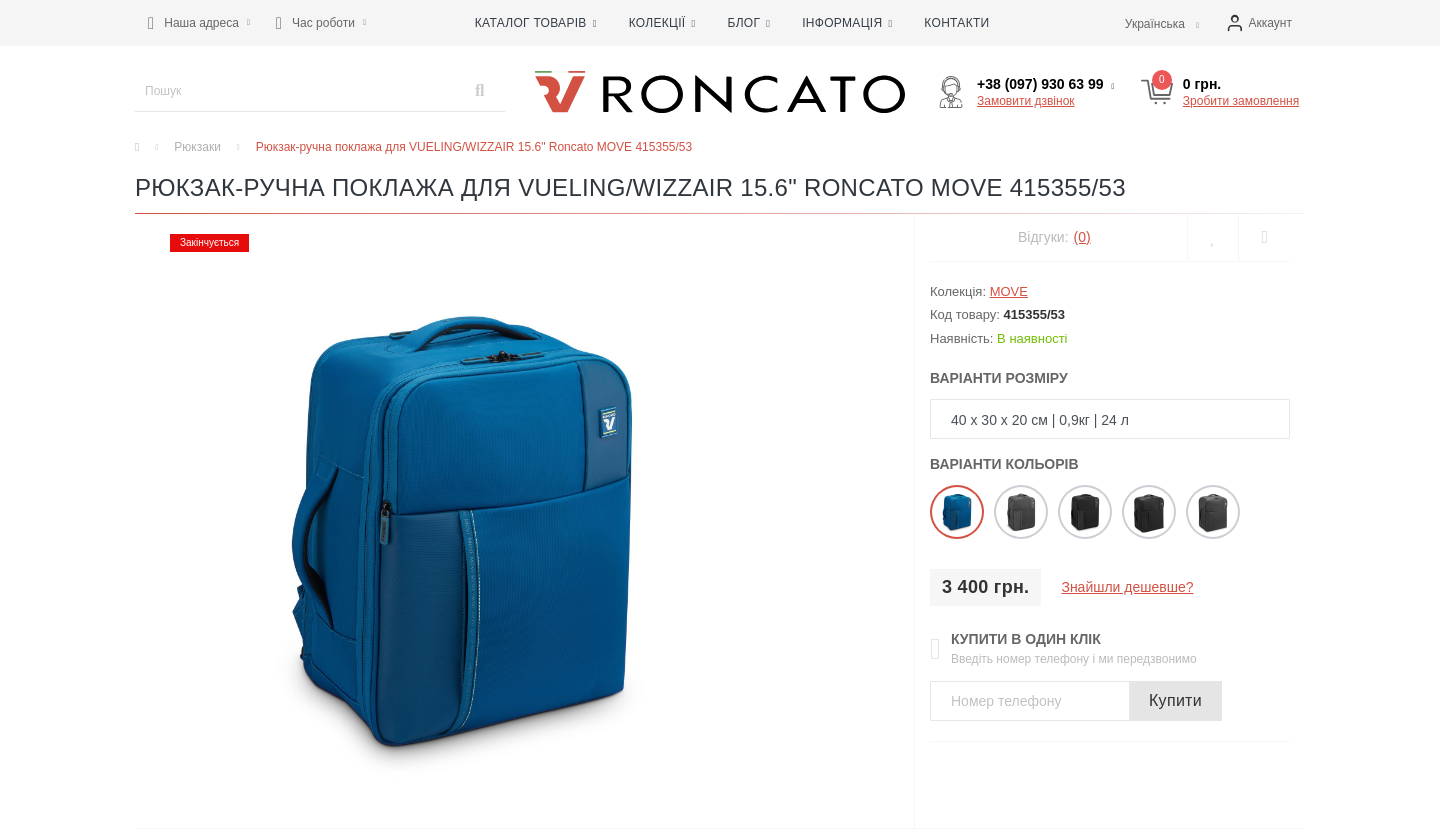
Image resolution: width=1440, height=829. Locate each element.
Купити (1175, 700)
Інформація (847, 23)
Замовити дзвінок (1026, 101)
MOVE (1009, 291)
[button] (199, 23)
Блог (748, 23)
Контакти (956, 23)
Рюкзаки (197, 147)
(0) (1082, 237)
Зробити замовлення (1241, 101)
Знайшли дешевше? (1127, 587)
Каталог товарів (536, 23)
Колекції (662, 23)
